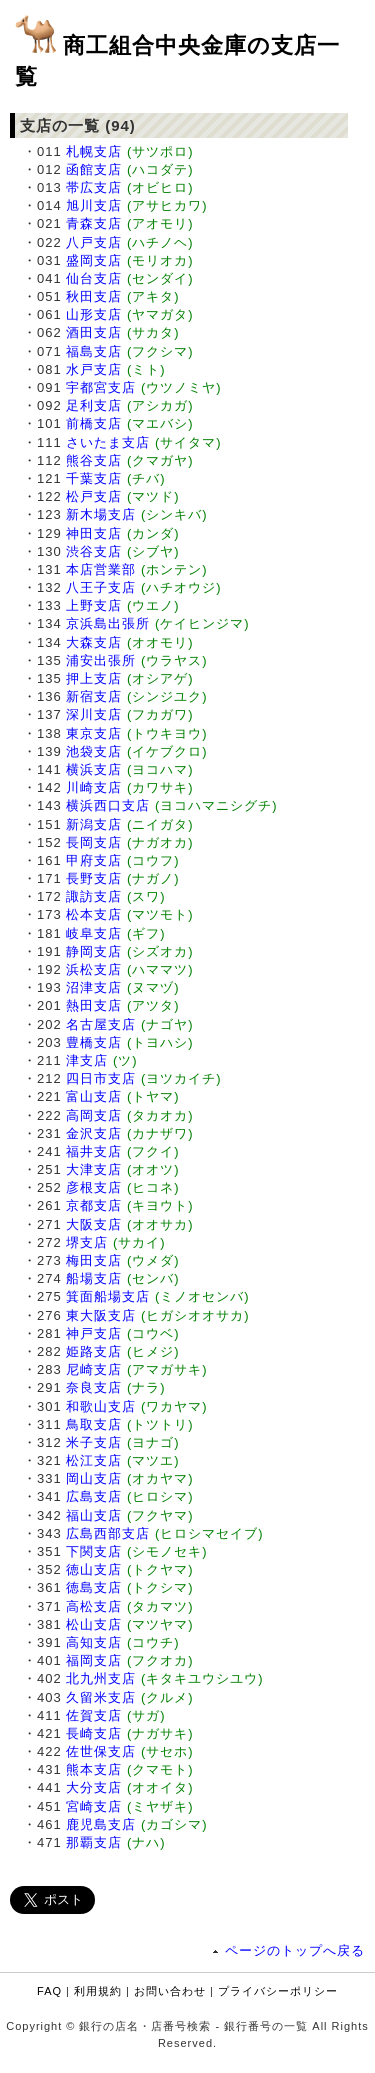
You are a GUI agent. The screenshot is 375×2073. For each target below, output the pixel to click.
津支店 (87, 1060)
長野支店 (94, 878)
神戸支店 (94, 1333)
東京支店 (94, 733)
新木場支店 (101, 514)
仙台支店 (94, 278)
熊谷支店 (94, 460)
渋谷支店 (94, 551)
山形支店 (94, 314)
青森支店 (94, 223)
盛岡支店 (94, 260)
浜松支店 (94, 969)
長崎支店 (94, 1733)
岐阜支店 (94, 933)
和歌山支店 (101, 1406)
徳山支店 (94, 1569)
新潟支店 (94, 824)
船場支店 (94, 1278)
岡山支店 (94, 1478)
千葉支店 (94, 478)
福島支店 (94, 351)
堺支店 (87, 1242)
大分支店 (94, 1787)
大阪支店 (94, 1224)
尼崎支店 (94, 1369)
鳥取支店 (94, 1424)
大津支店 (94, 1169)
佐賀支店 (94, 1715)
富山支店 (94, 1096)
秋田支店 (94, 296)
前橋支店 (94, 423)
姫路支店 (94, 1351)
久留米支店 (101, 1697)
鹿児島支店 (101, 1824)
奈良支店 (94, 1387)
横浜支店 (94, 769)
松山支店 (94, 1624)
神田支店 (94, 533)
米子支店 (94, 1442)
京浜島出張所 (108, 623)
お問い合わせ (170, 1991)
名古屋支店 (101, 1024)
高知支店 (94, 1642)
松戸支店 (94, 496)
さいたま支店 (108, 442)
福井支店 (94, 1151)
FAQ (49, 1991)
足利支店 (94, 405)
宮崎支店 (94, 1806)
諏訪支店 (94, 896)
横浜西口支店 (108, 805)
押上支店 (94, 678)
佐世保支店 (101, 1751)
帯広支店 (94, 187)
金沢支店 (94, 1133)
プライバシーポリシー (278, 1991)
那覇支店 (94, 1842)
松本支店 (94, 914)
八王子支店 (101, 587)
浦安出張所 (101, 660)
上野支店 (94, 605)
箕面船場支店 (108, 1296)
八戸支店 (94, 242)
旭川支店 (94, 205)
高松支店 (94, 1606)
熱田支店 (94, 1005)
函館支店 (94, 169)
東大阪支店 (101, 1315)
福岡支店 (94, 1660)
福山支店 (94, 1515)
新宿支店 (94, 696)
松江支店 (94, 1460)
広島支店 (94, 1496)
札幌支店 (94, 151)
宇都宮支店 (101, 387)
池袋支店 (94, 751)
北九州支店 (101, 1678)
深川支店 (94, 714)
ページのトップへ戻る (295, 1950)
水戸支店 (94, 369)
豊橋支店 (94, 1042)
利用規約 (98, 1991)
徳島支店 (94, 1587)
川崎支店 (94, 787)
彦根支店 (94, 1187)
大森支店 (94, 642)
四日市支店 (101, 1078)
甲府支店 (94, 860)
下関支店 (94, 1551)
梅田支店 (94, 1260)
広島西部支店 (108, 1533)
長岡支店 (94, 842)
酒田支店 (94, 332)
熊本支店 (94, 1769)
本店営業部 (101, 569)
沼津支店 (94, 987)
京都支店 (94, 1205)
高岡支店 (94, 1115)
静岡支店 (94, 951)
